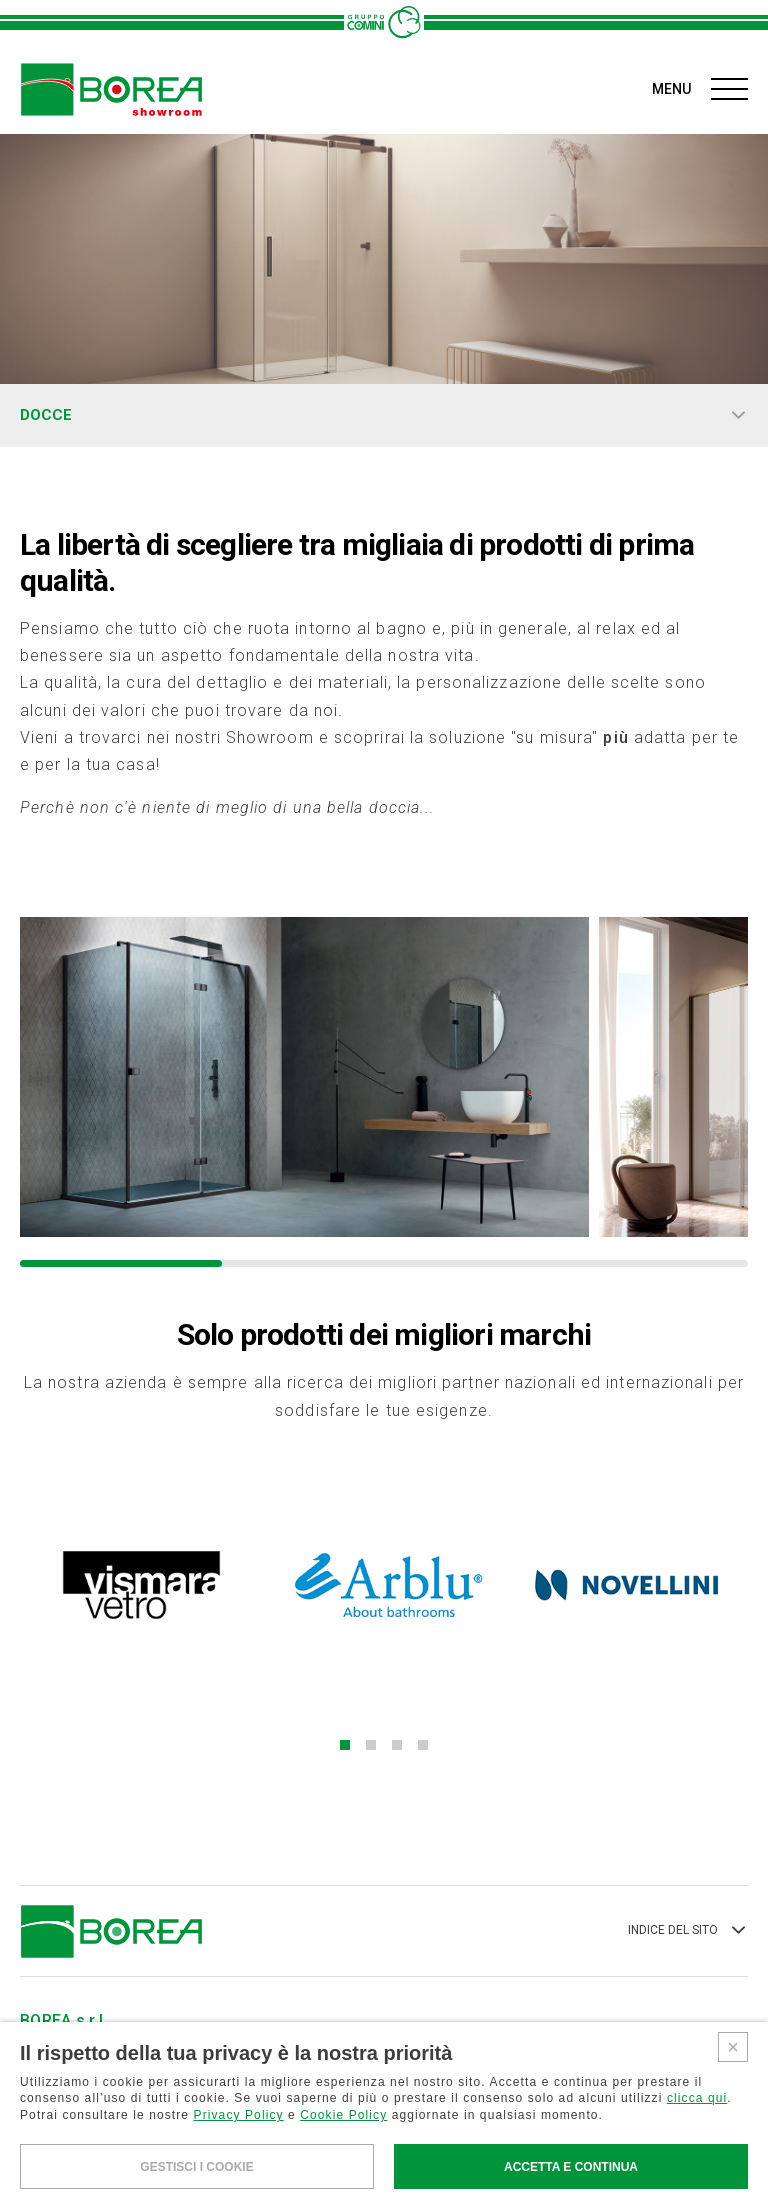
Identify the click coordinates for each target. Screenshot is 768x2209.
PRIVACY (177, 2185)
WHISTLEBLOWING (72, 2185)
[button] (358, 1624)
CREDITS (375, 2185)
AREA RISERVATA (119, 2097)
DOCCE (384, 415)
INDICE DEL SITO (688, 1809)
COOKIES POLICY (277, 2185)
